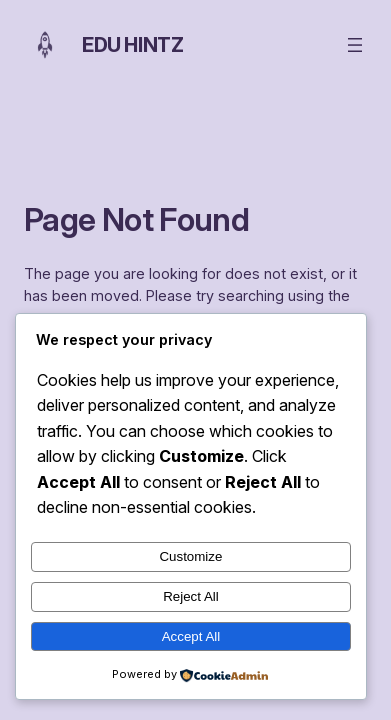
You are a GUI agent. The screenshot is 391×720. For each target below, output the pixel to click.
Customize (190, 556)
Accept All (191, 636)
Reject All (191, 596)
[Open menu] (355, 45)
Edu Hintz (132, 45)
